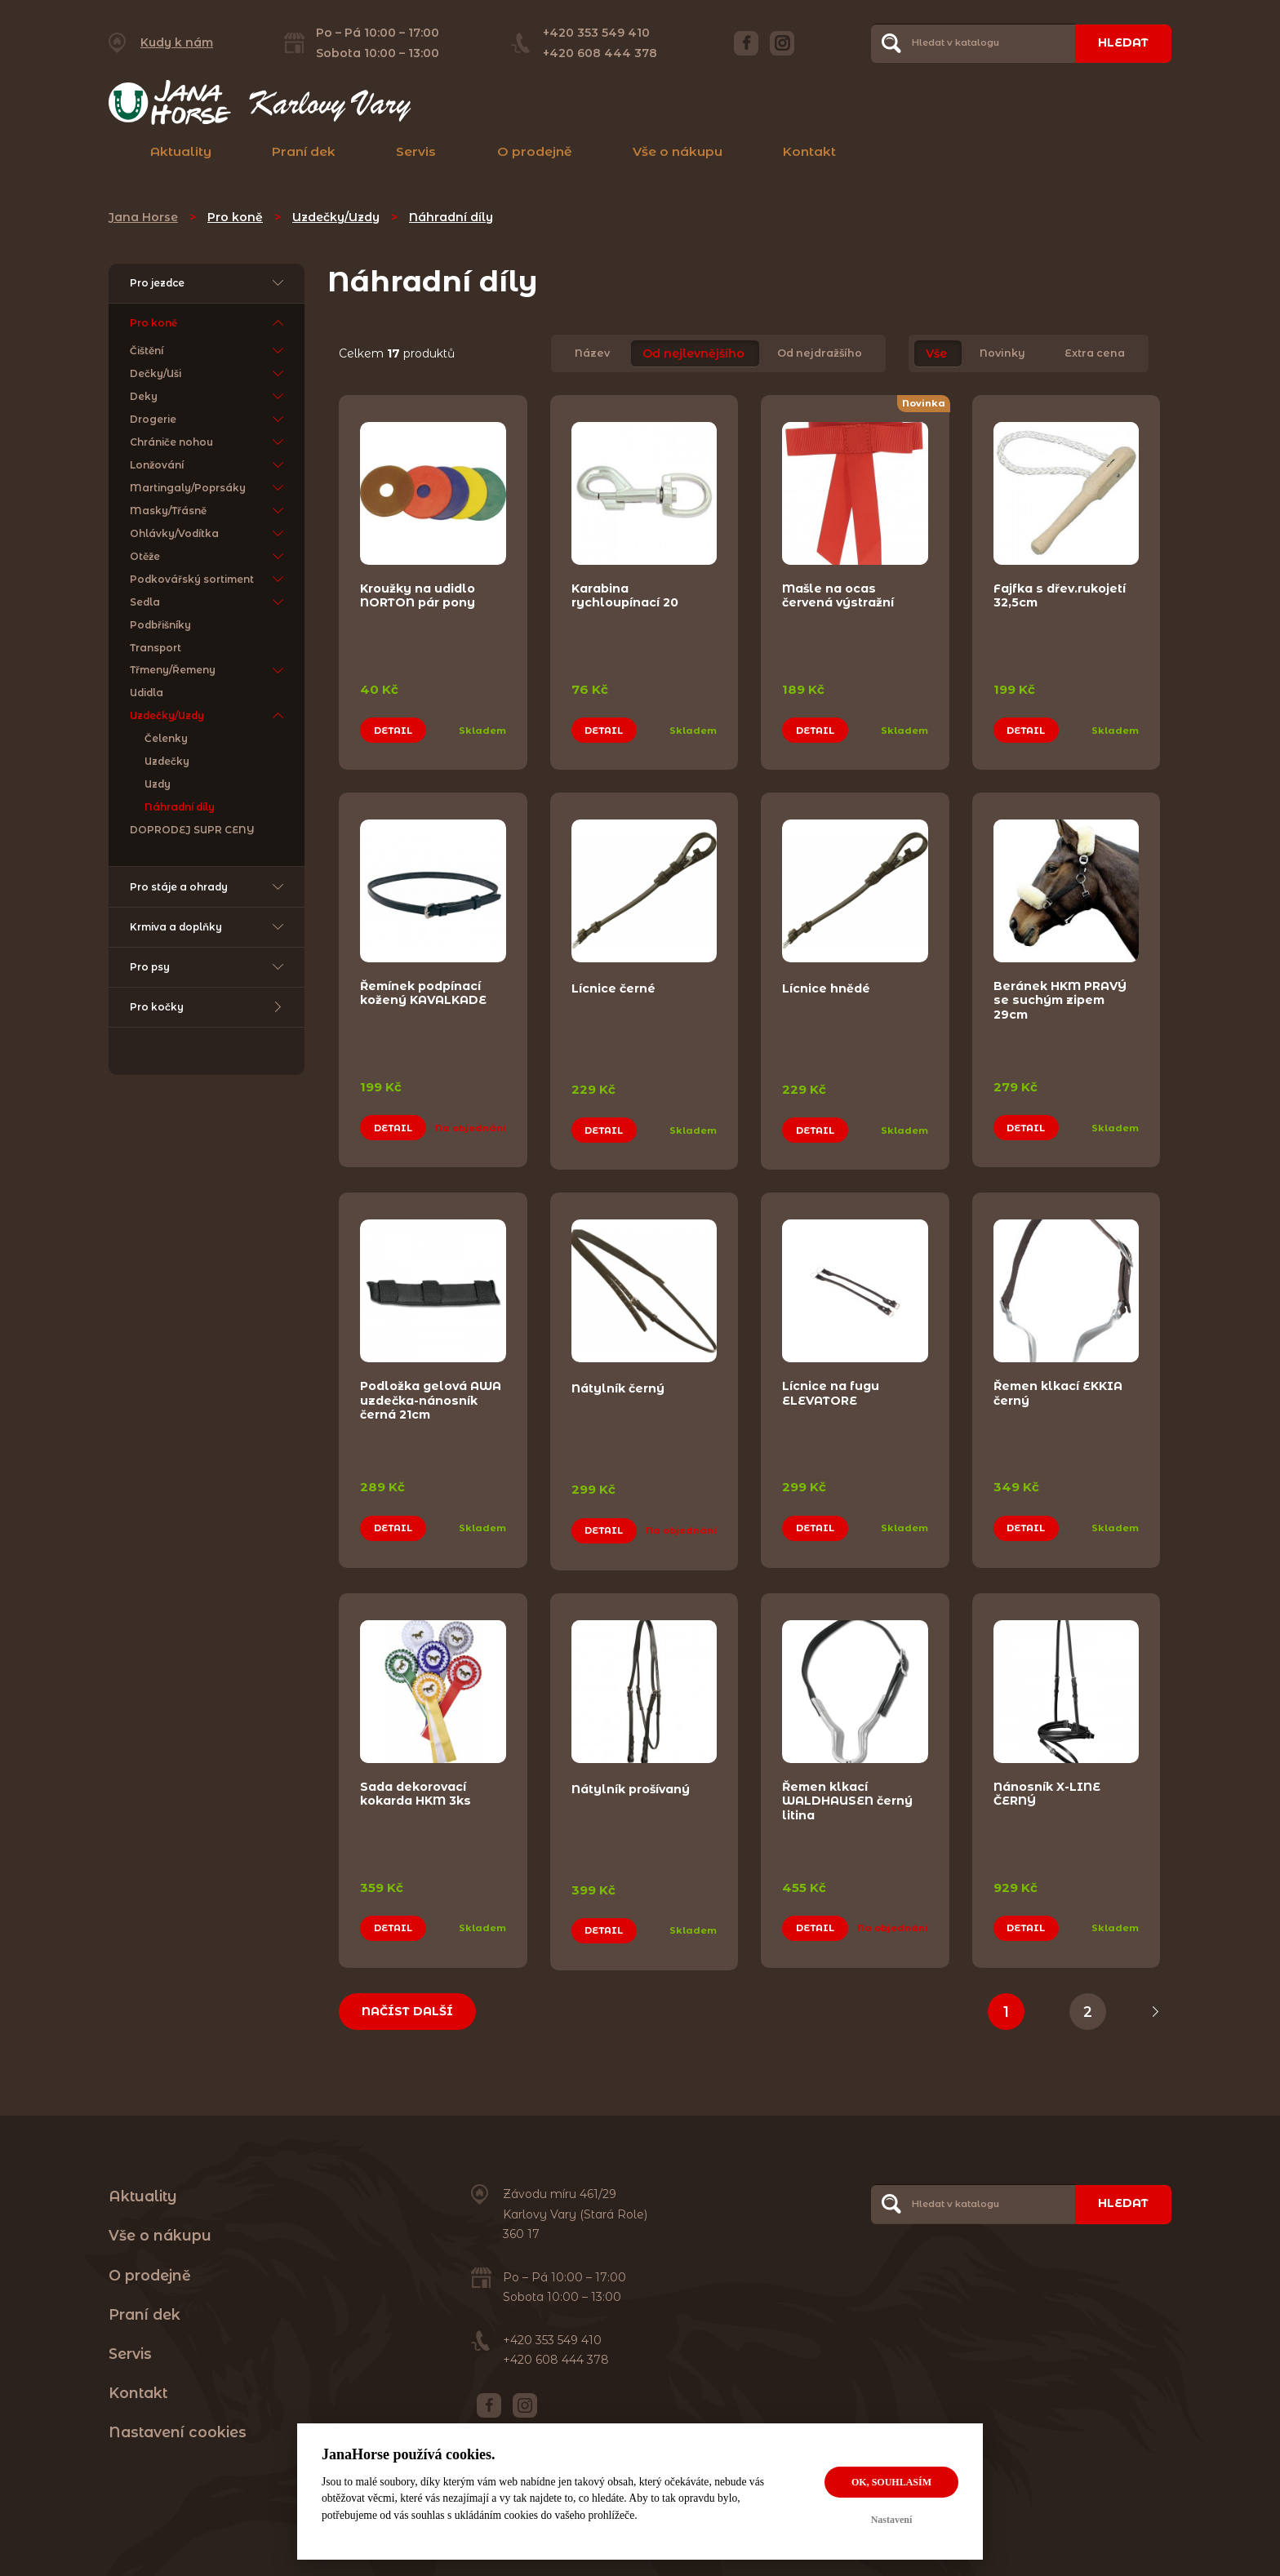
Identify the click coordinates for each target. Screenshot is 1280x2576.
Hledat (1123, 42)
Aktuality (180, 151)
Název (592, 354)
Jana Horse (143, 217)
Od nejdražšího (819, 354)
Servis (416, 151)
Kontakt (809, 151)
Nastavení (892, 2519)
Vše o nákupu (677, 151)
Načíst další (407, 2011)
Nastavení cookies (178, 2432)
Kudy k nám (176, 42)
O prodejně (534, 151)
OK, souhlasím (891, 2482)
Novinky (1002, 354)
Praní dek (304, 151)
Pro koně (235, 217)
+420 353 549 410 (596, 32)
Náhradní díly (451, 217)
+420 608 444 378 (600, 53)
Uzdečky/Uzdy (336, 217)
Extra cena (1094, 354)
